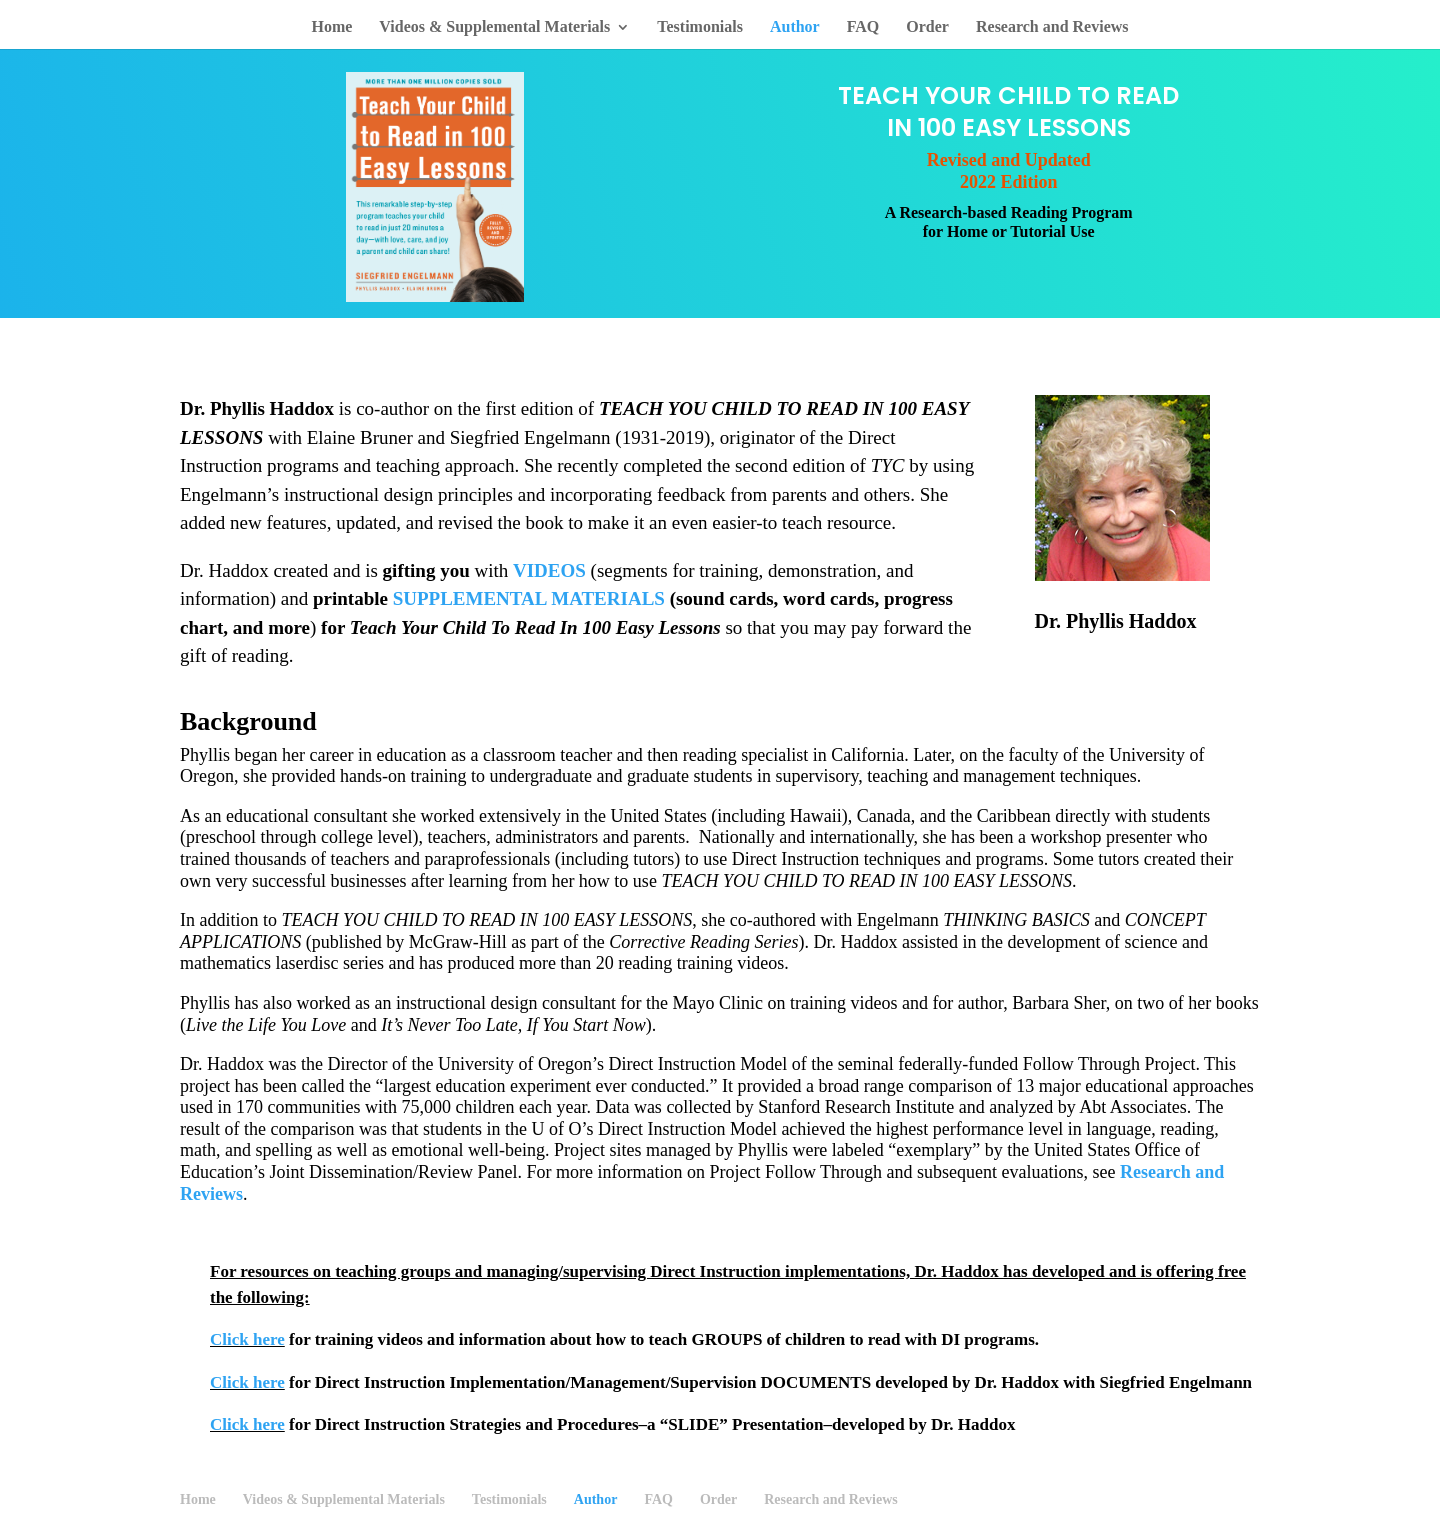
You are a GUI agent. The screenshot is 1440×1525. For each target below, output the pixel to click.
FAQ (863, 27)
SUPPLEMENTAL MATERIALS (529, 598)
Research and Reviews (1052, 27)
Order (927, 27)
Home (331, 27)
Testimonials (700, 27)
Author (795, 27)
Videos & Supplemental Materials (494, 27)
